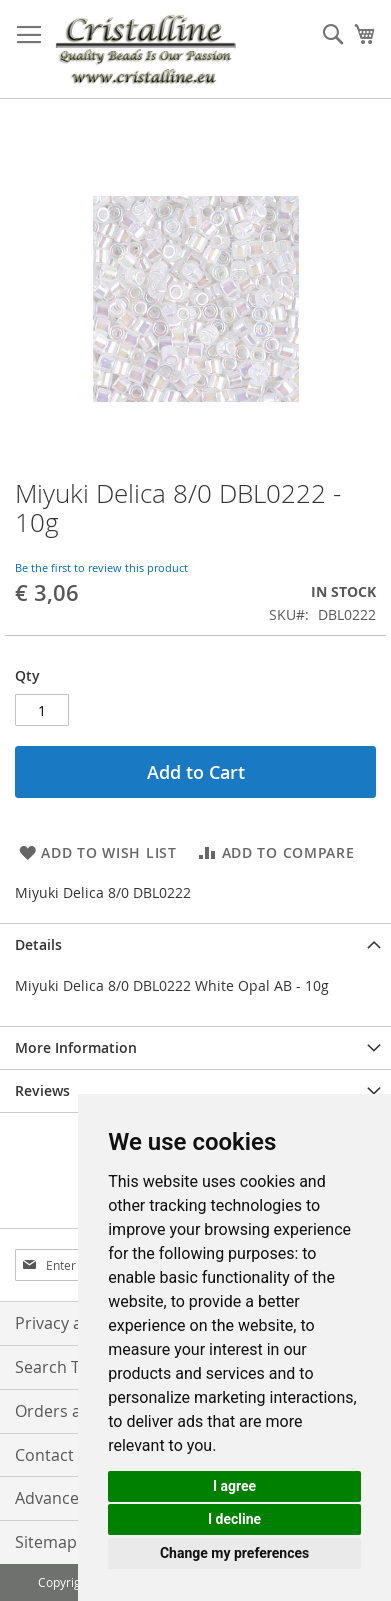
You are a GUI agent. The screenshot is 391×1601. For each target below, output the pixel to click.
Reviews (42, 1090)
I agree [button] (234, 1486)
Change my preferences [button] (234, 1553)
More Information (76, 1047)
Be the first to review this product (101, 567)
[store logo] (145, 49)
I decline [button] (234, 1519)
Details (38, 944)
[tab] (195, 944)
